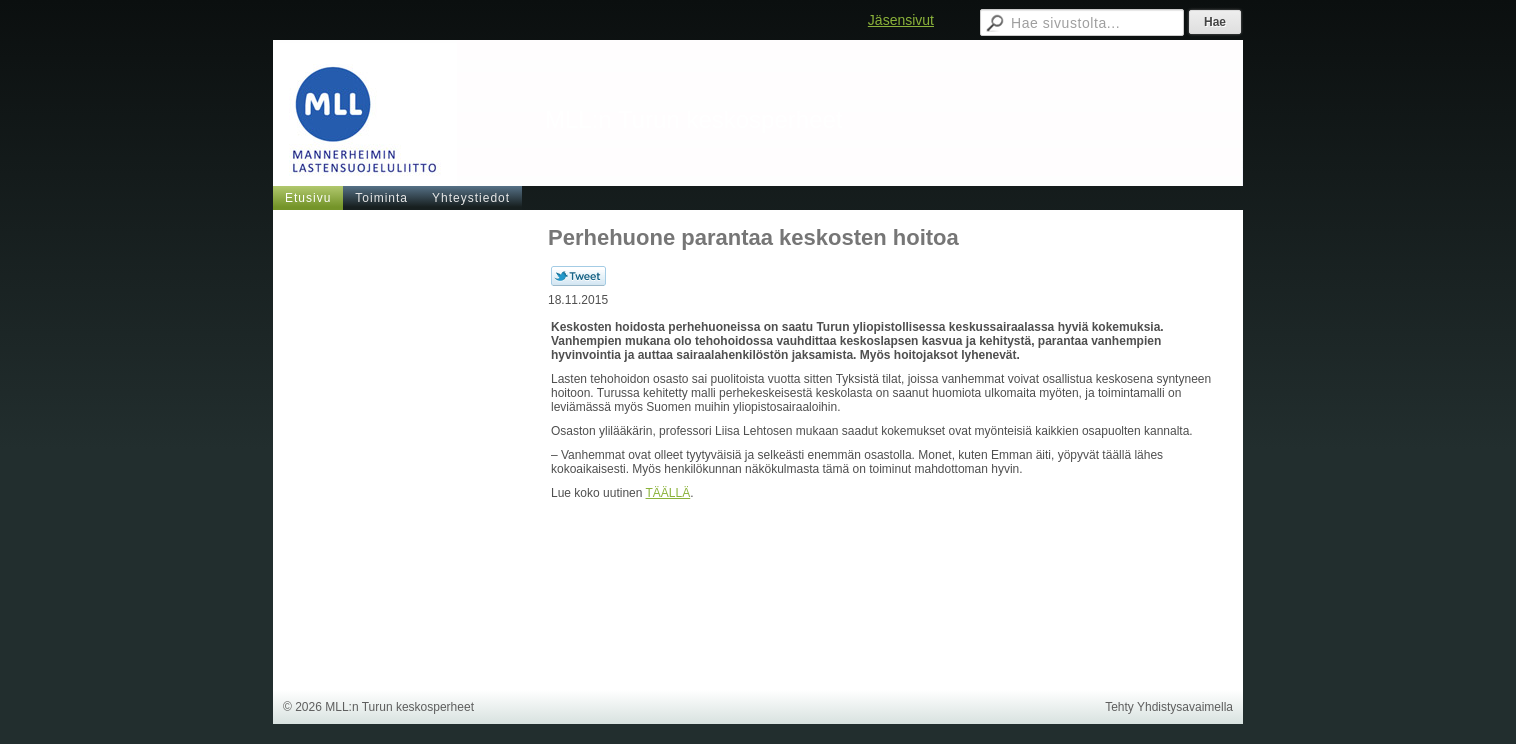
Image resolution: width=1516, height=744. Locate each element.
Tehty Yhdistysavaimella (1169, 707)
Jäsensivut (901, 20)
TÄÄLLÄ (668, 493)
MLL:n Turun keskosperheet (694, 119)
